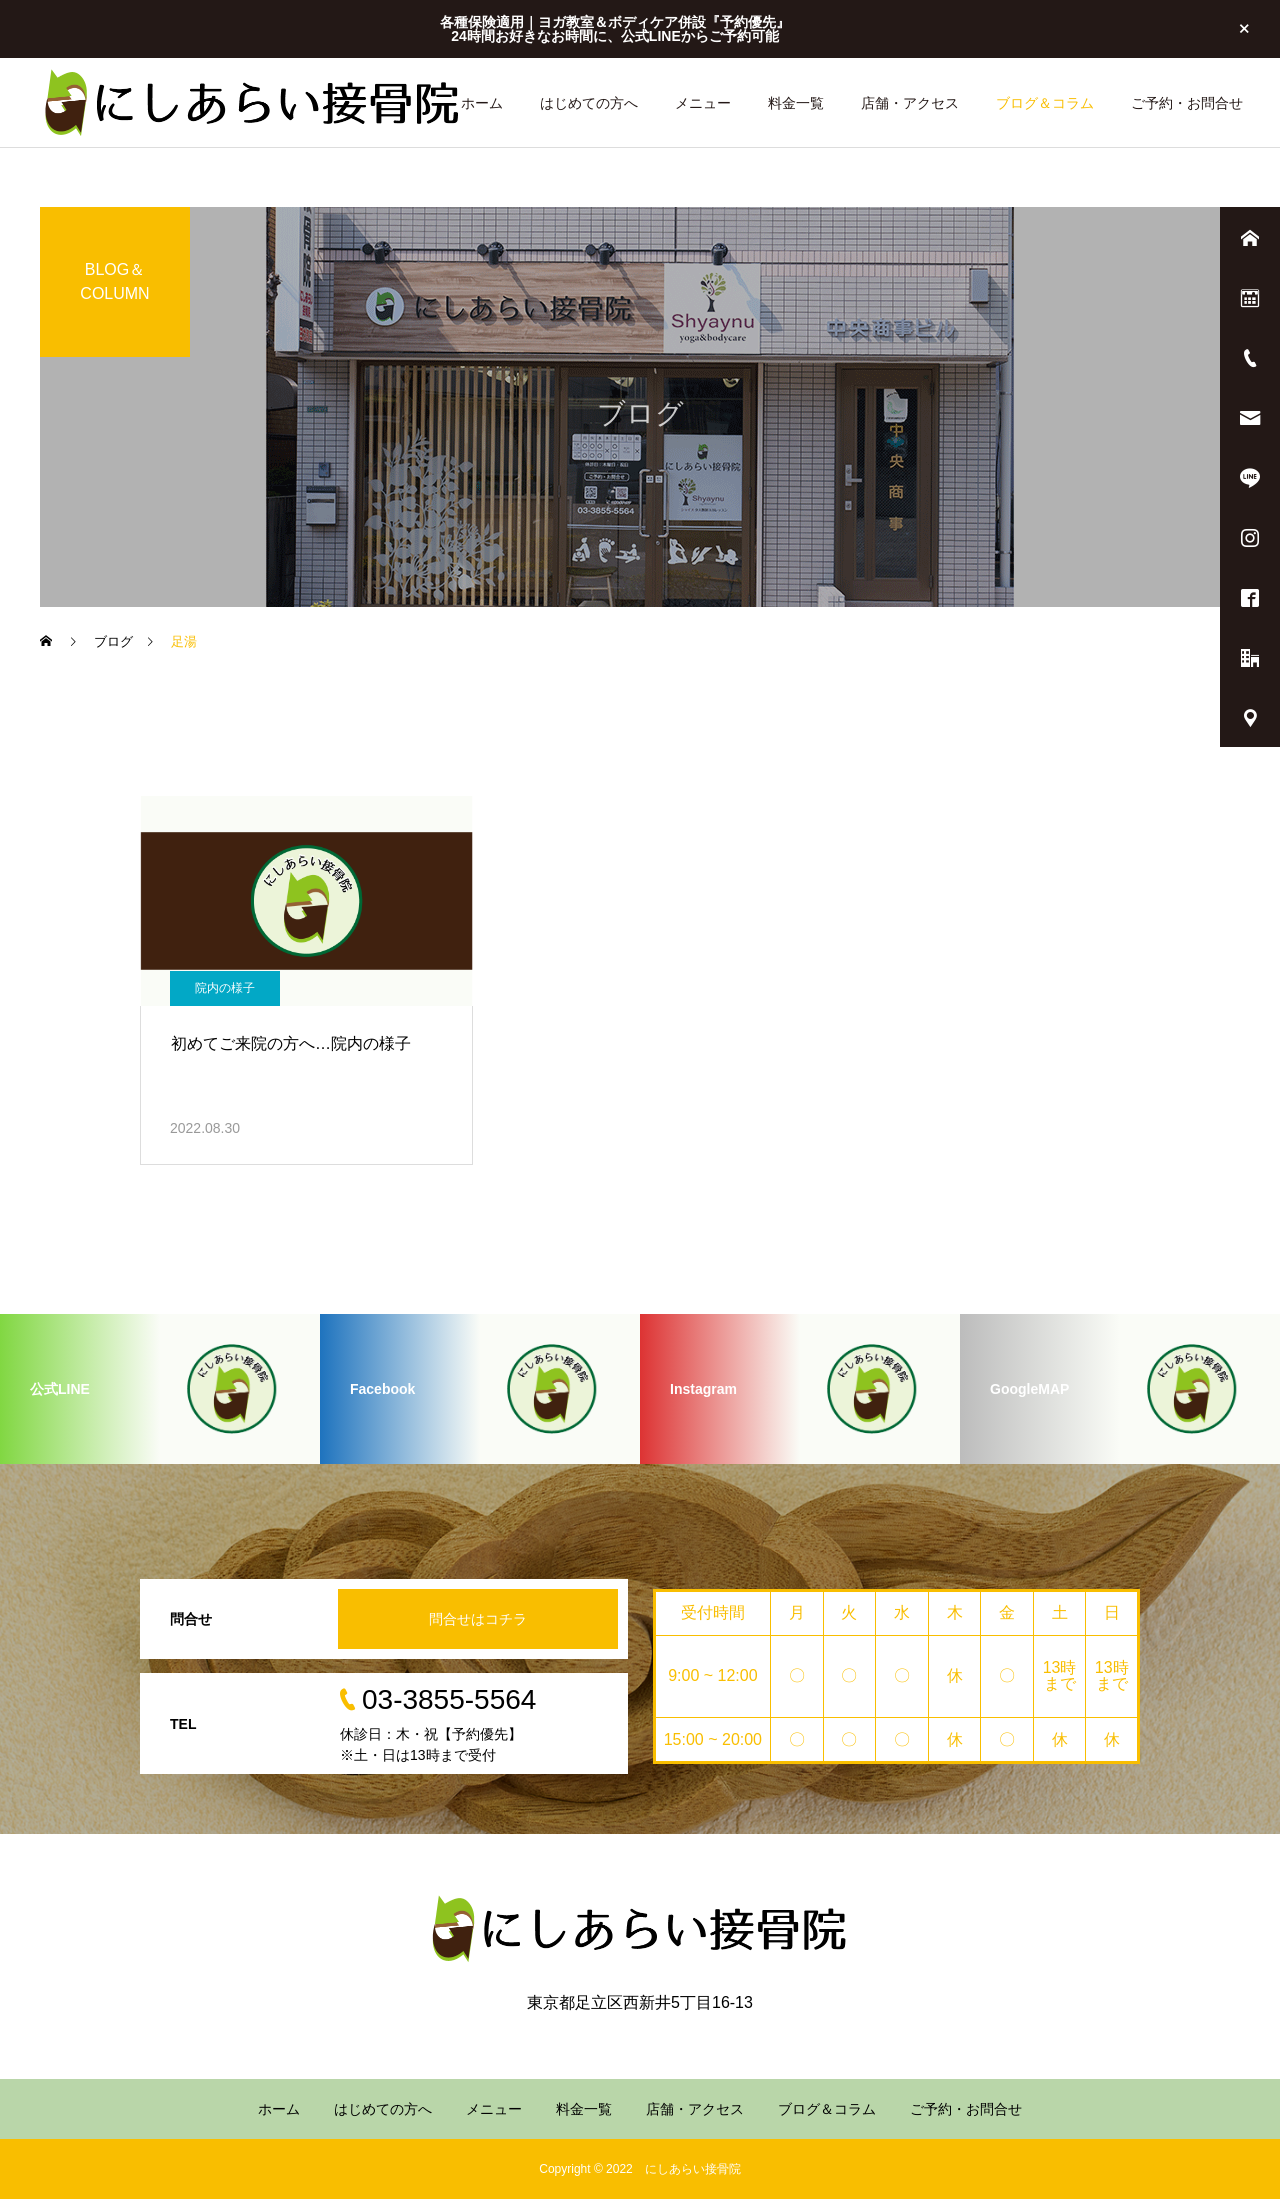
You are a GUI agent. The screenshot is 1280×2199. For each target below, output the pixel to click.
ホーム (482, 103)
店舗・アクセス (910, 103)
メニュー (703, 103)
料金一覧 (796, 103)
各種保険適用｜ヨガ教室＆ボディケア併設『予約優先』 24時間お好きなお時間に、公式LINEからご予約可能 (615, 29)
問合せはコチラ (478, 1619)
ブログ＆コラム (1045, 103)
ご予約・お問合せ (1187, 103)
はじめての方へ (589, 103)
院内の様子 (225, 988)
